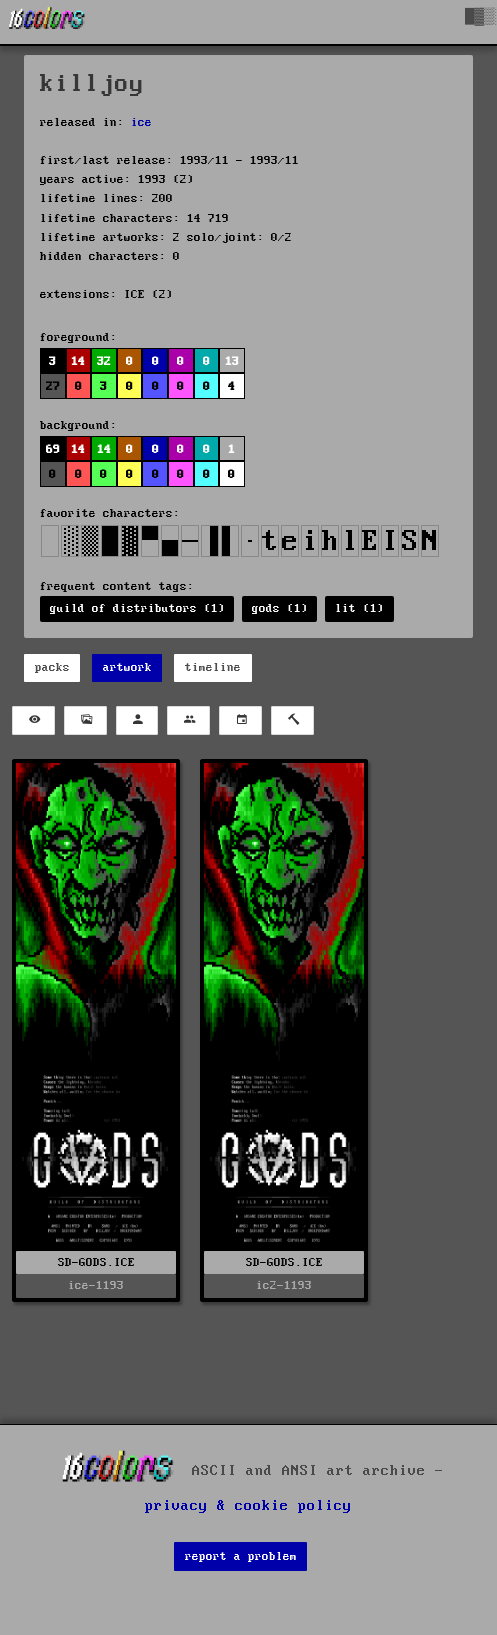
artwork (127, 667)
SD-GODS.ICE (96, 1262)
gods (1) (280, 608)
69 (53, 449)
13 (232, 361)
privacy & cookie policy (248, 1506)
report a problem (241, 1556)
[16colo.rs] (47, 22)
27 (53, 386)
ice (141, 122)
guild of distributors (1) (137, 608)
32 (104, 361)
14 (78, 361)
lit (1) (359, 608)
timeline (213, 667)
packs (52, 667)
